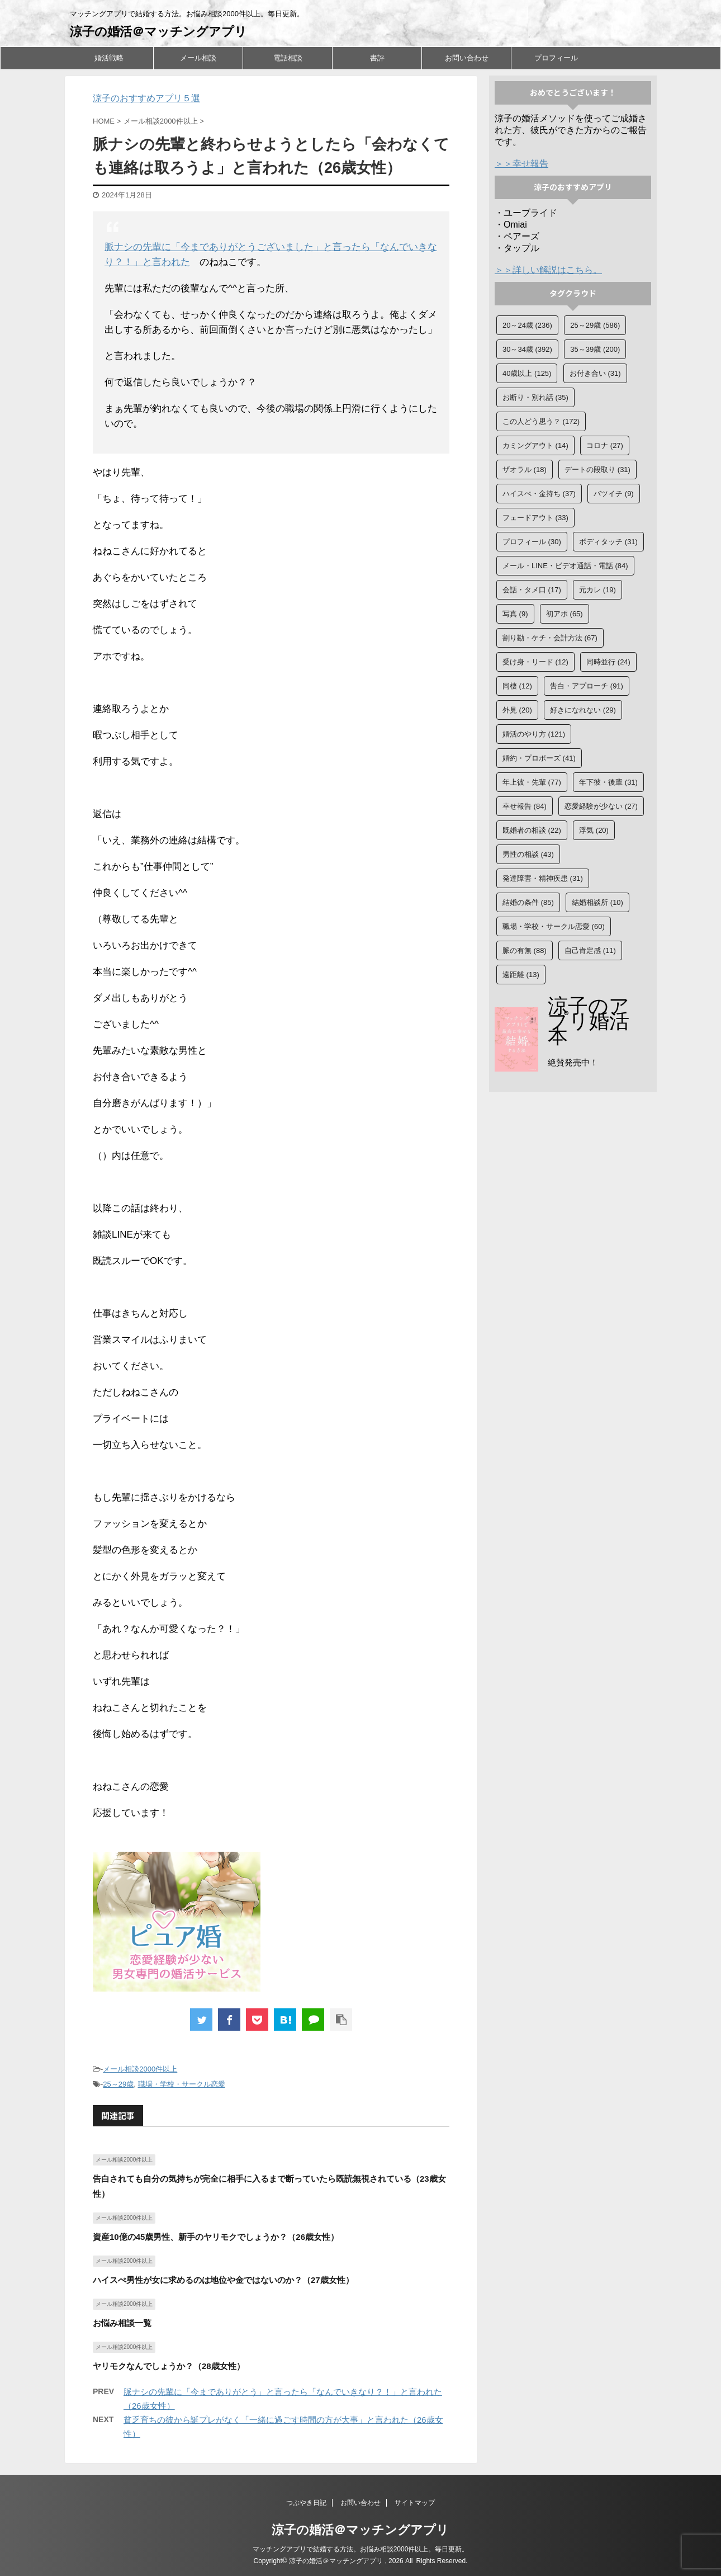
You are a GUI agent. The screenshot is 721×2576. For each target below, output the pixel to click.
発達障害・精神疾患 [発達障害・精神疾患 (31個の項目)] (542, 878)
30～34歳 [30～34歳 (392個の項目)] (527, 349)
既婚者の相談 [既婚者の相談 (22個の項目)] (531, 830)
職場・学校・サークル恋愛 (181, 2084)
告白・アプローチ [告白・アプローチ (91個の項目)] (586, 686)
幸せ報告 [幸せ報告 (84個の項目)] (524, 806)
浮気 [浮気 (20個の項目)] (594, 830)
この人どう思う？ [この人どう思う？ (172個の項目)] (541, 421)
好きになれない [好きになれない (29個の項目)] (583, 710)
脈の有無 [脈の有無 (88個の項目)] (524, 950)
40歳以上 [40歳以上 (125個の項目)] (526, 373)
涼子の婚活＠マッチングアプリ (158, 32)
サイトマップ (415, 2503)
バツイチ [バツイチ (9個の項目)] (614, 493)
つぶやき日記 (306, 2503)
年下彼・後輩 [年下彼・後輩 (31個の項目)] (608, 782)
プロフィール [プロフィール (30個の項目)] (531, 541)
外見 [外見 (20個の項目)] (517, 710)
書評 (377, 58)
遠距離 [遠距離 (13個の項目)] (520, 974)
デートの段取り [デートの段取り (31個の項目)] (597, 469)
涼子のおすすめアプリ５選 (146, 98)
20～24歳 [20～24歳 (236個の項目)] (527, 325)
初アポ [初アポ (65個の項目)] (564, 614)
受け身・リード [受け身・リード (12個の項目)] (535, 662)
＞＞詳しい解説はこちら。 (548, 270)
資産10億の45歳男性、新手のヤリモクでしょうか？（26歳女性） (216, 2237)
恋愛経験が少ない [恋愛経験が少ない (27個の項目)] (601, 806)
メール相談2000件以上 (140, 2069)
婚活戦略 (109, 58)
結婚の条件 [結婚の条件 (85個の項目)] (528, 902)
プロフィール (556, 58)
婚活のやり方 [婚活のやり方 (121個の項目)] (533, 734)
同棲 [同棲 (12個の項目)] (517, 686)
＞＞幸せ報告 (521, 163)
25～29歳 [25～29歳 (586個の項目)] (595, 325)
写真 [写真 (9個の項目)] (515, 614)
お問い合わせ (466, 58)
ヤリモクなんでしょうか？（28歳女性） (169, 2366)
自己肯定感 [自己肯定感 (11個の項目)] (590, 950)
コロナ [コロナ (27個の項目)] (604, 445)
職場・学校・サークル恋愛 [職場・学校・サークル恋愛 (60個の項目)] (553, 926)
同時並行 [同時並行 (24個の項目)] (608, 662)
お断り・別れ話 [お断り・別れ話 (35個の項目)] (535, 397)
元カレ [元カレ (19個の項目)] (597, 590)
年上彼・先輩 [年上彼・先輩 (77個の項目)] (531, 782)
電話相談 (287, 58)
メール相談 (198, 58)
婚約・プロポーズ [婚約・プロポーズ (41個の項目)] (539, 758)
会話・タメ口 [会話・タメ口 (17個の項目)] (531, 590)
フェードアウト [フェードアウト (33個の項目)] (535, 517)
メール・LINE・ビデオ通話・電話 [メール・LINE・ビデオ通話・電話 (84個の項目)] (565, 566)
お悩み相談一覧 (122, 2323)
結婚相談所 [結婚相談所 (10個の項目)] (597, 902)
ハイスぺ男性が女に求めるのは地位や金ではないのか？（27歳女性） (223, 2280)
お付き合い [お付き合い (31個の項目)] (595, 373)
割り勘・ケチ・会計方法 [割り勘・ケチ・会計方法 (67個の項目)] (549, 638)
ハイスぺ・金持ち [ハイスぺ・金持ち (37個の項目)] (539, 493)
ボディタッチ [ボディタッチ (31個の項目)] (608, 541)
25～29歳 (118, 2084)
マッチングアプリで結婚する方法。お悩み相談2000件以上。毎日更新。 (361, 2549)
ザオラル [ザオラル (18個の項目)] (524, 469)
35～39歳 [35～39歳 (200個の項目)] (595, 349)
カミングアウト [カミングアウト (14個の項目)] (535, 445)
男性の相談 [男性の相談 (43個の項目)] (528, 854)
